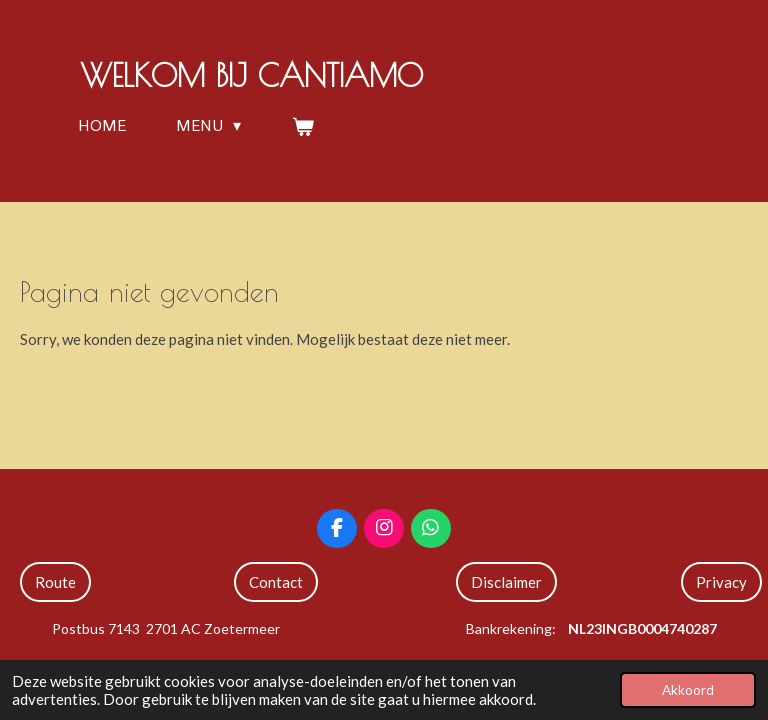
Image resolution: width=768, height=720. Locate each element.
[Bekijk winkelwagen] (302, 126)
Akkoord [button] (688, 690)
